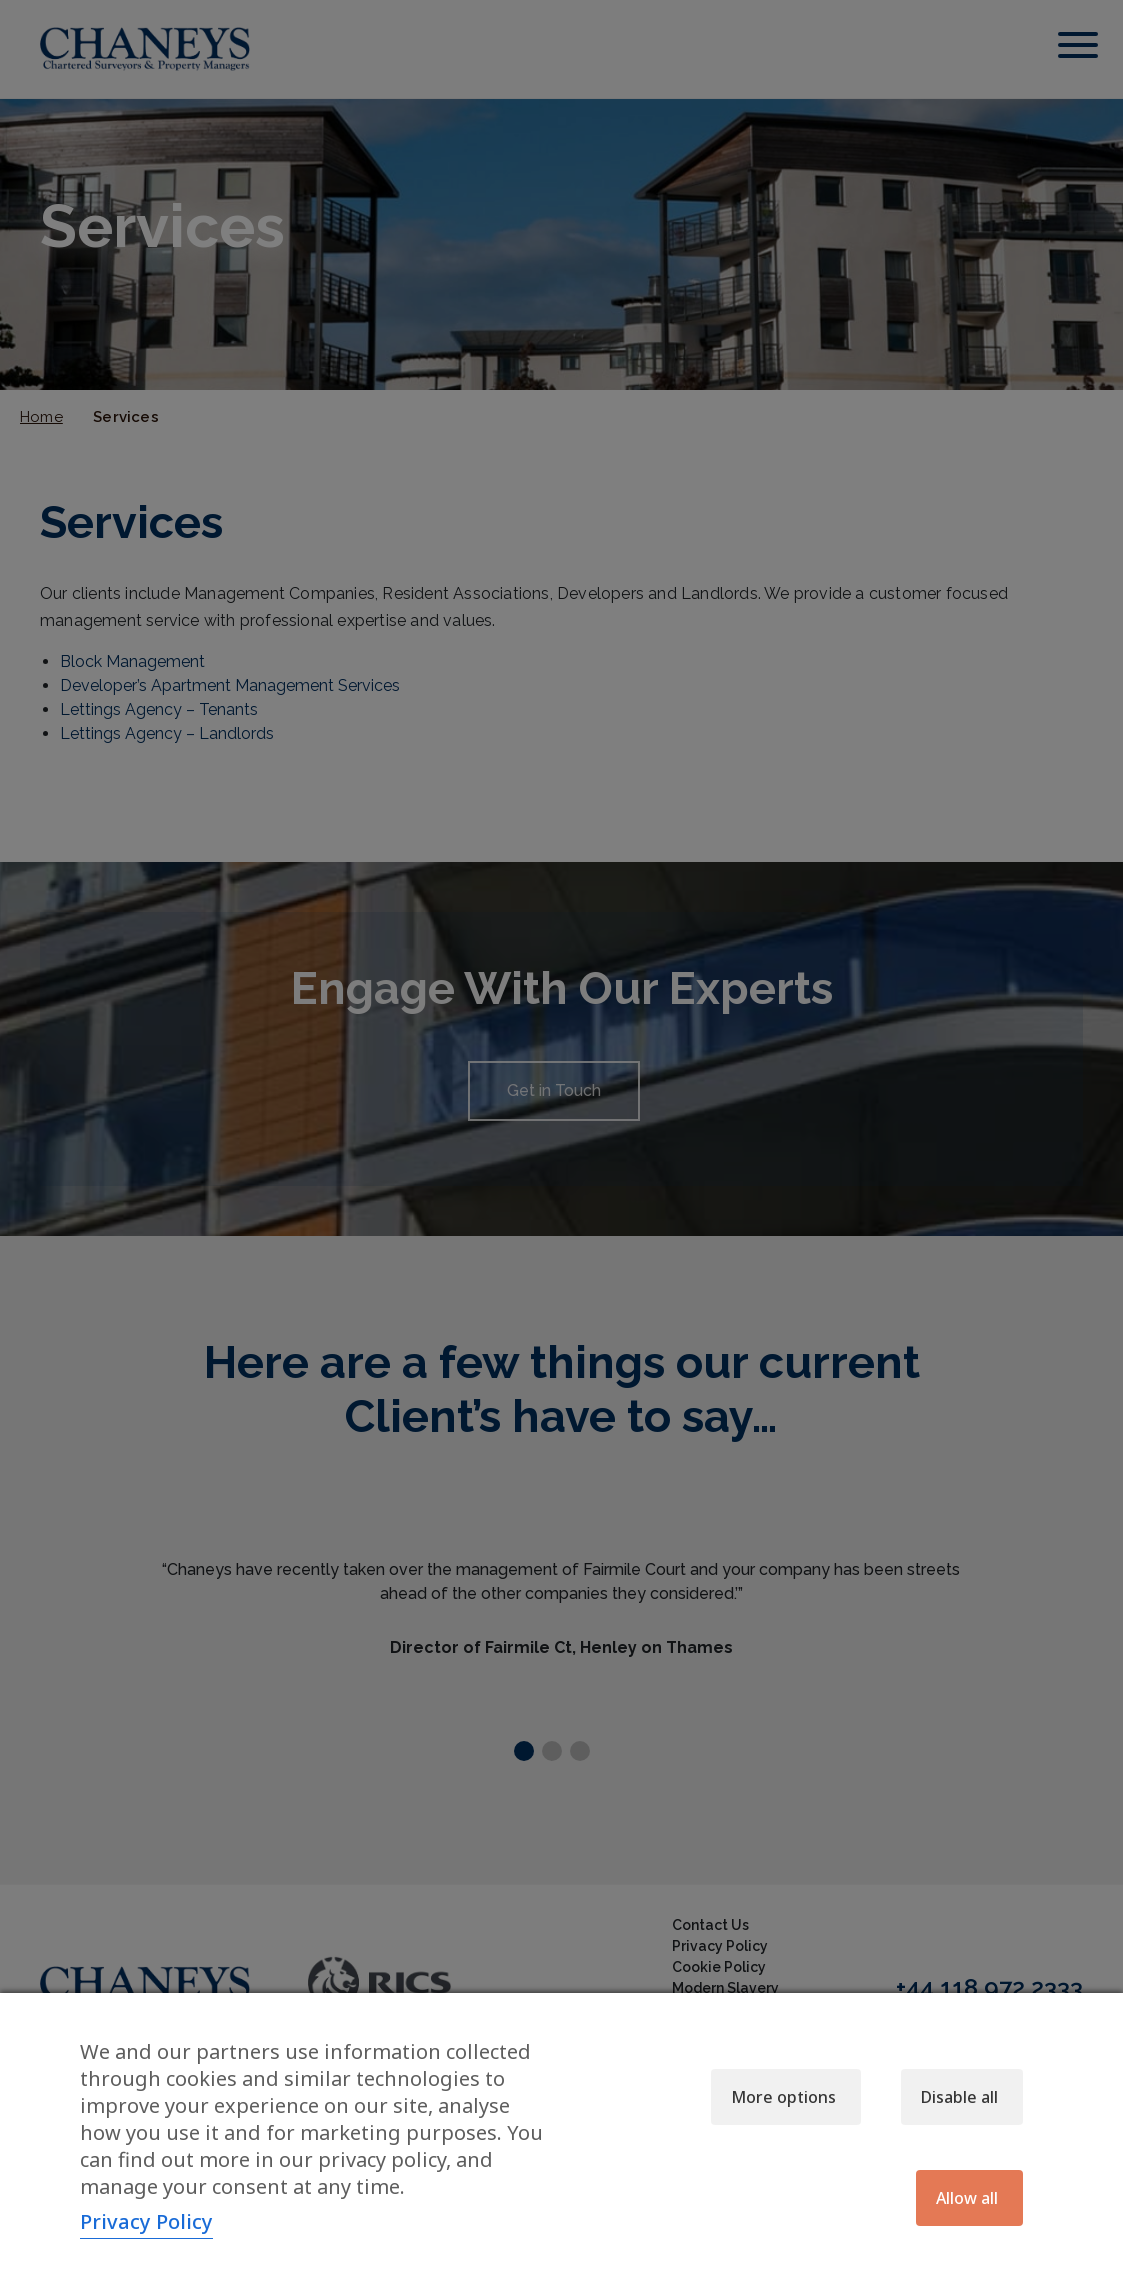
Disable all (959, 2097)
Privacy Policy (146, 2221)
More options (783, 2097)
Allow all (967, 2198)
